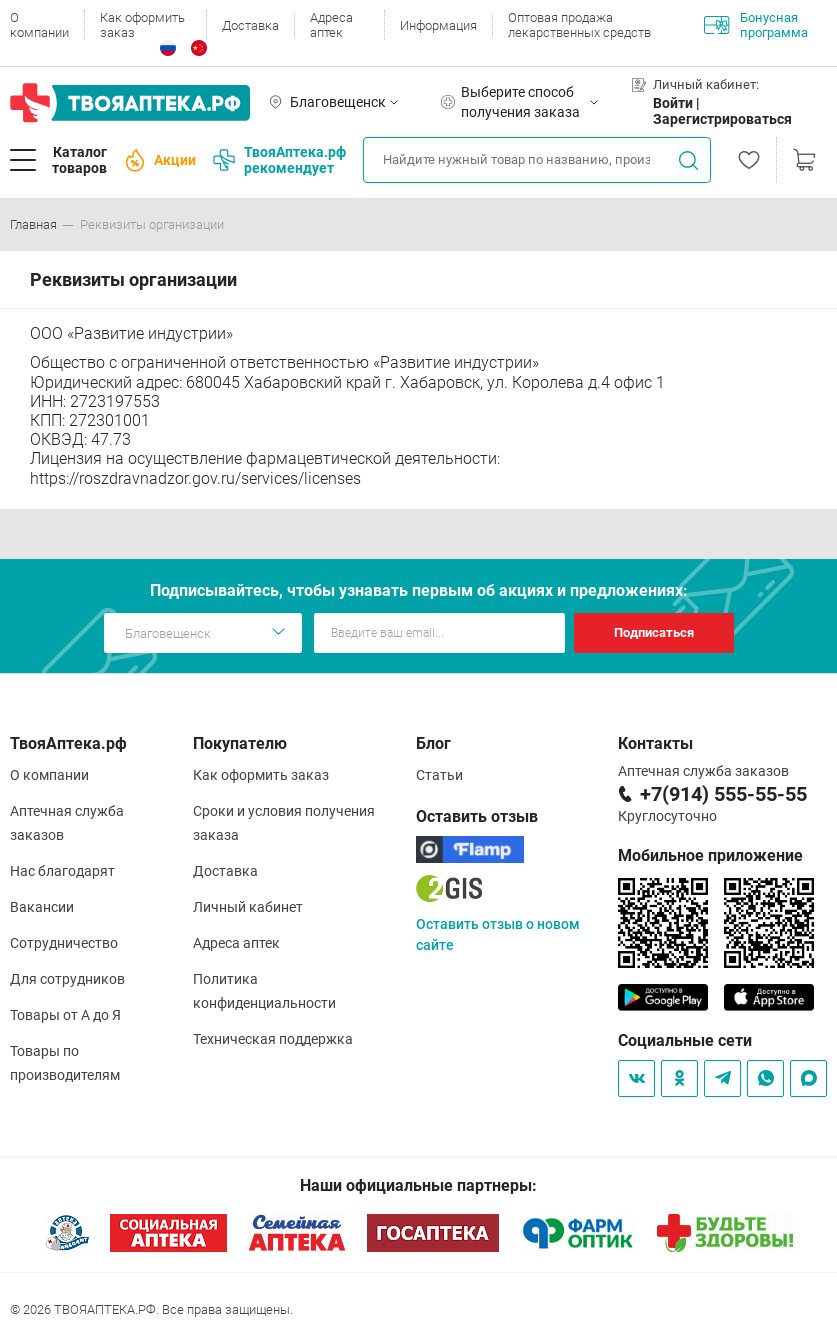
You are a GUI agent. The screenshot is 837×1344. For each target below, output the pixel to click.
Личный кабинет (248, 907)
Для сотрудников (67, 979)
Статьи (439, 775)
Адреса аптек (331, 25)
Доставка (250, 25)
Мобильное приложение (710, 855)
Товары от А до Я (65, 1015)
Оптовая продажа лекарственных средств (579, 25)
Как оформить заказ (142, 25)
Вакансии (42, 907)
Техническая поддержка (273, 1039)
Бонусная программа (756, 25)
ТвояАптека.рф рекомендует (279, 160)
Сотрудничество (64, 943)
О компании (39, 25)
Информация (438, 25)
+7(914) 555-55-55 (723, 794)
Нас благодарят (62, 871)
